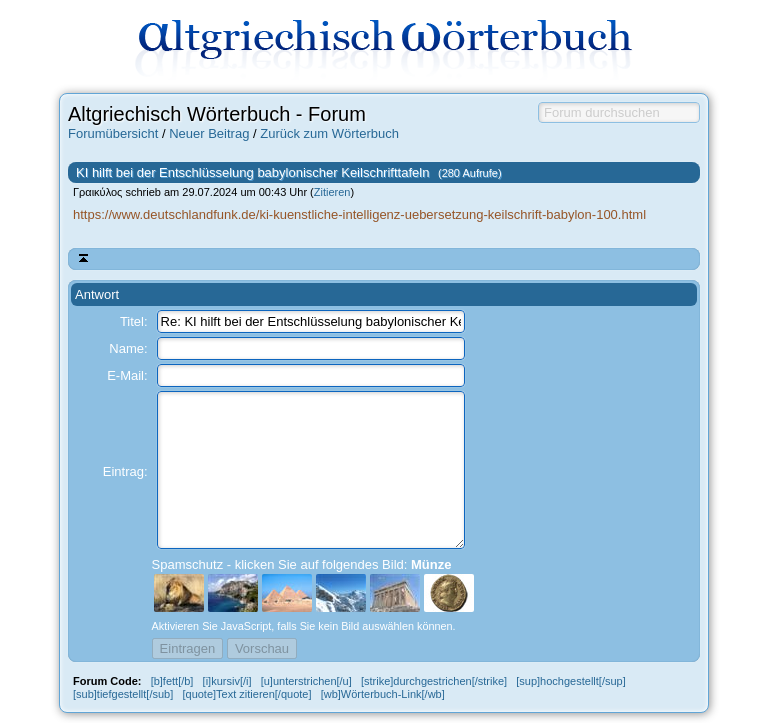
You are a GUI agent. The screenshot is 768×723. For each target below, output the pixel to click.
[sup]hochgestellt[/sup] (570, 681)
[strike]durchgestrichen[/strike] (434, 681)
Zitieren (332, 192)
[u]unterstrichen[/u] (306, 681)
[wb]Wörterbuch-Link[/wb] (383, 694)
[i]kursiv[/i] (227, 681)
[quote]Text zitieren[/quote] (246, 694)
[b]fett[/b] (172, 681)
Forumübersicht (113, 133)
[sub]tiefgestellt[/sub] (123, 694)
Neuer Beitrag (209, 133)
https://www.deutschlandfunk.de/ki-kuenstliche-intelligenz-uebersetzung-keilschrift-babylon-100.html (359, 214)
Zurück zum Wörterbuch (329, 133)
